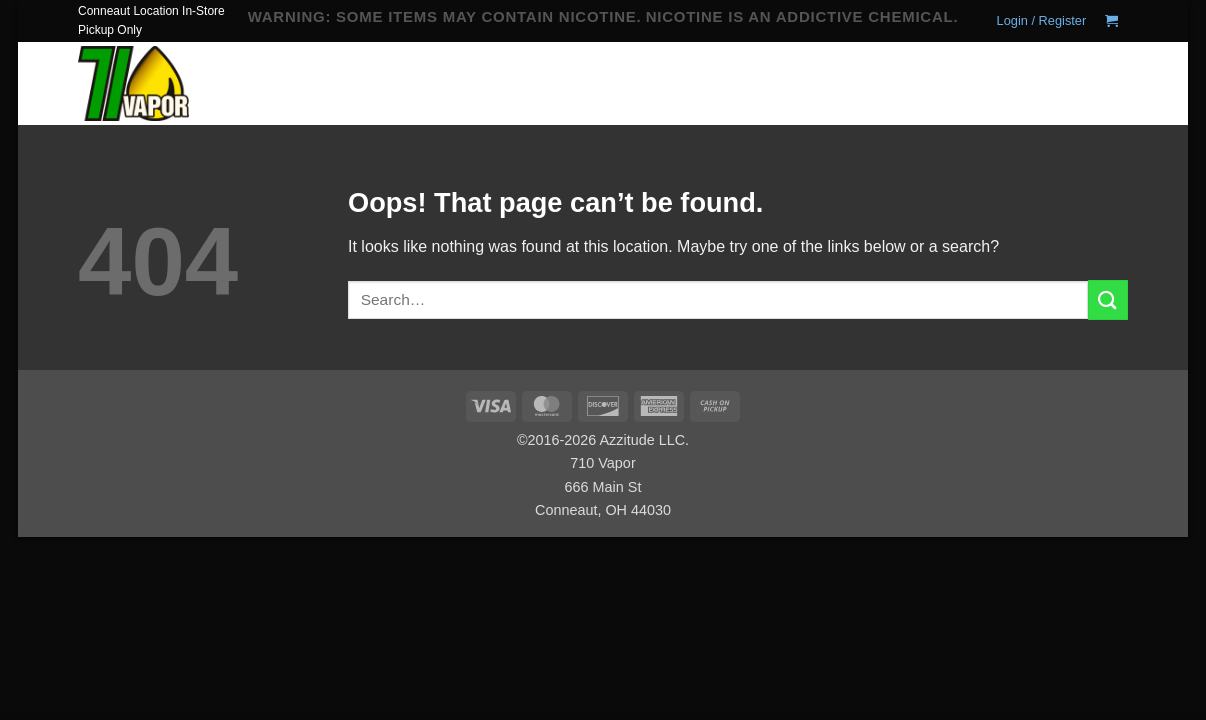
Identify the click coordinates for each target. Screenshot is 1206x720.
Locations (685, 100)
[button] (1041, 21)
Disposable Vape (550, 74)
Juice (645, 74)
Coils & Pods (734, 74)
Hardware (484, 99)
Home (461, 74)
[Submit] (1107, 86)
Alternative (588, 99)
